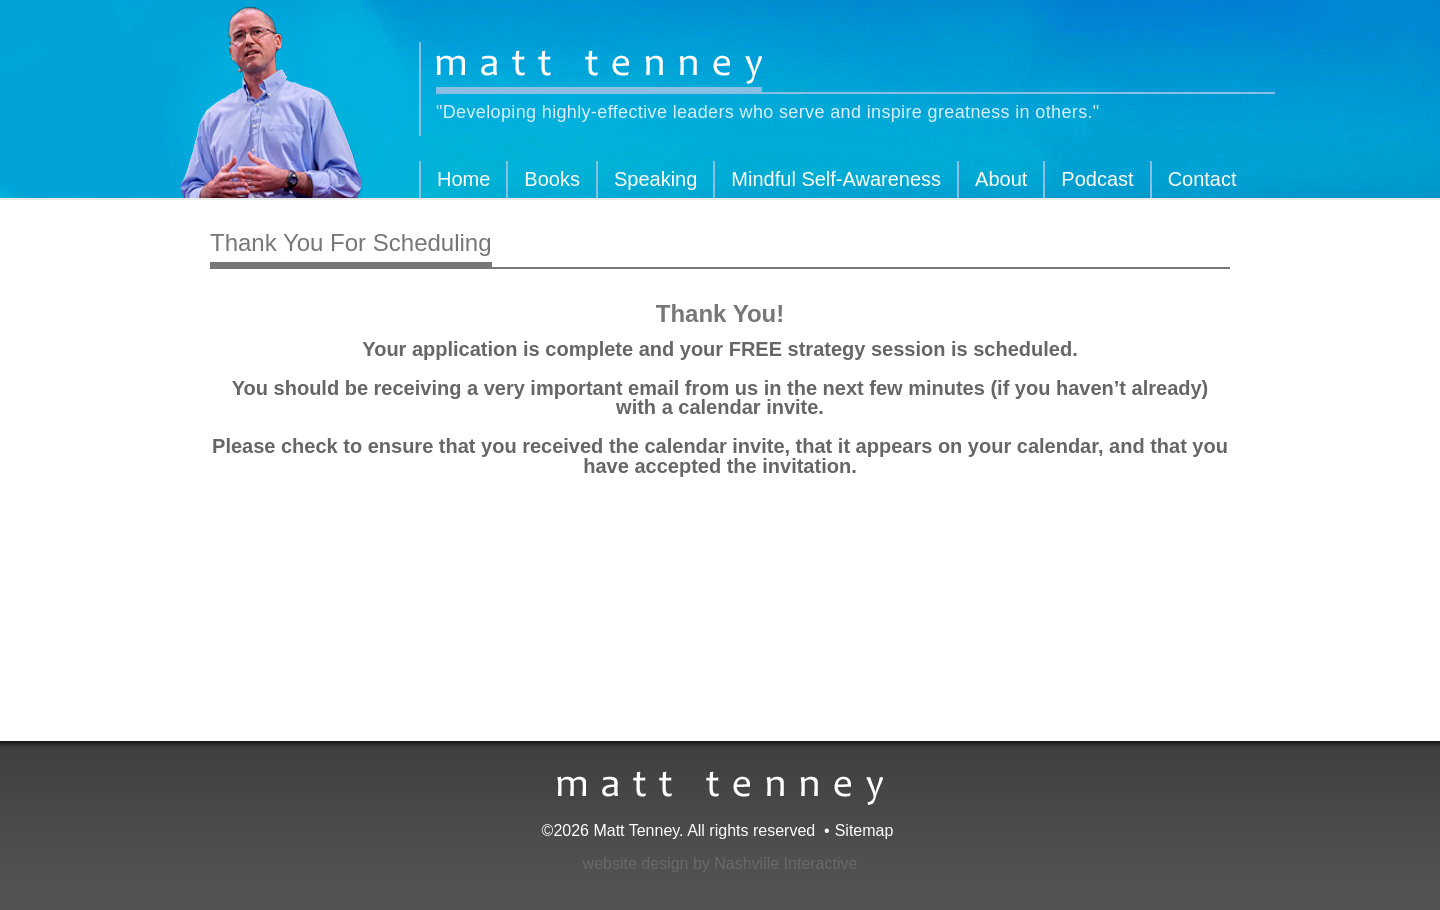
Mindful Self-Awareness (836, 179)
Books (552, 179)
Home (463, 179)
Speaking (655, 179)
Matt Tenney (599, 68)
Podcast (1097, 179)
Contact (1202, 179)
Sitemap (864, 830)
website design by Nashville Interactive (720, 863)
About (1001, 179)
